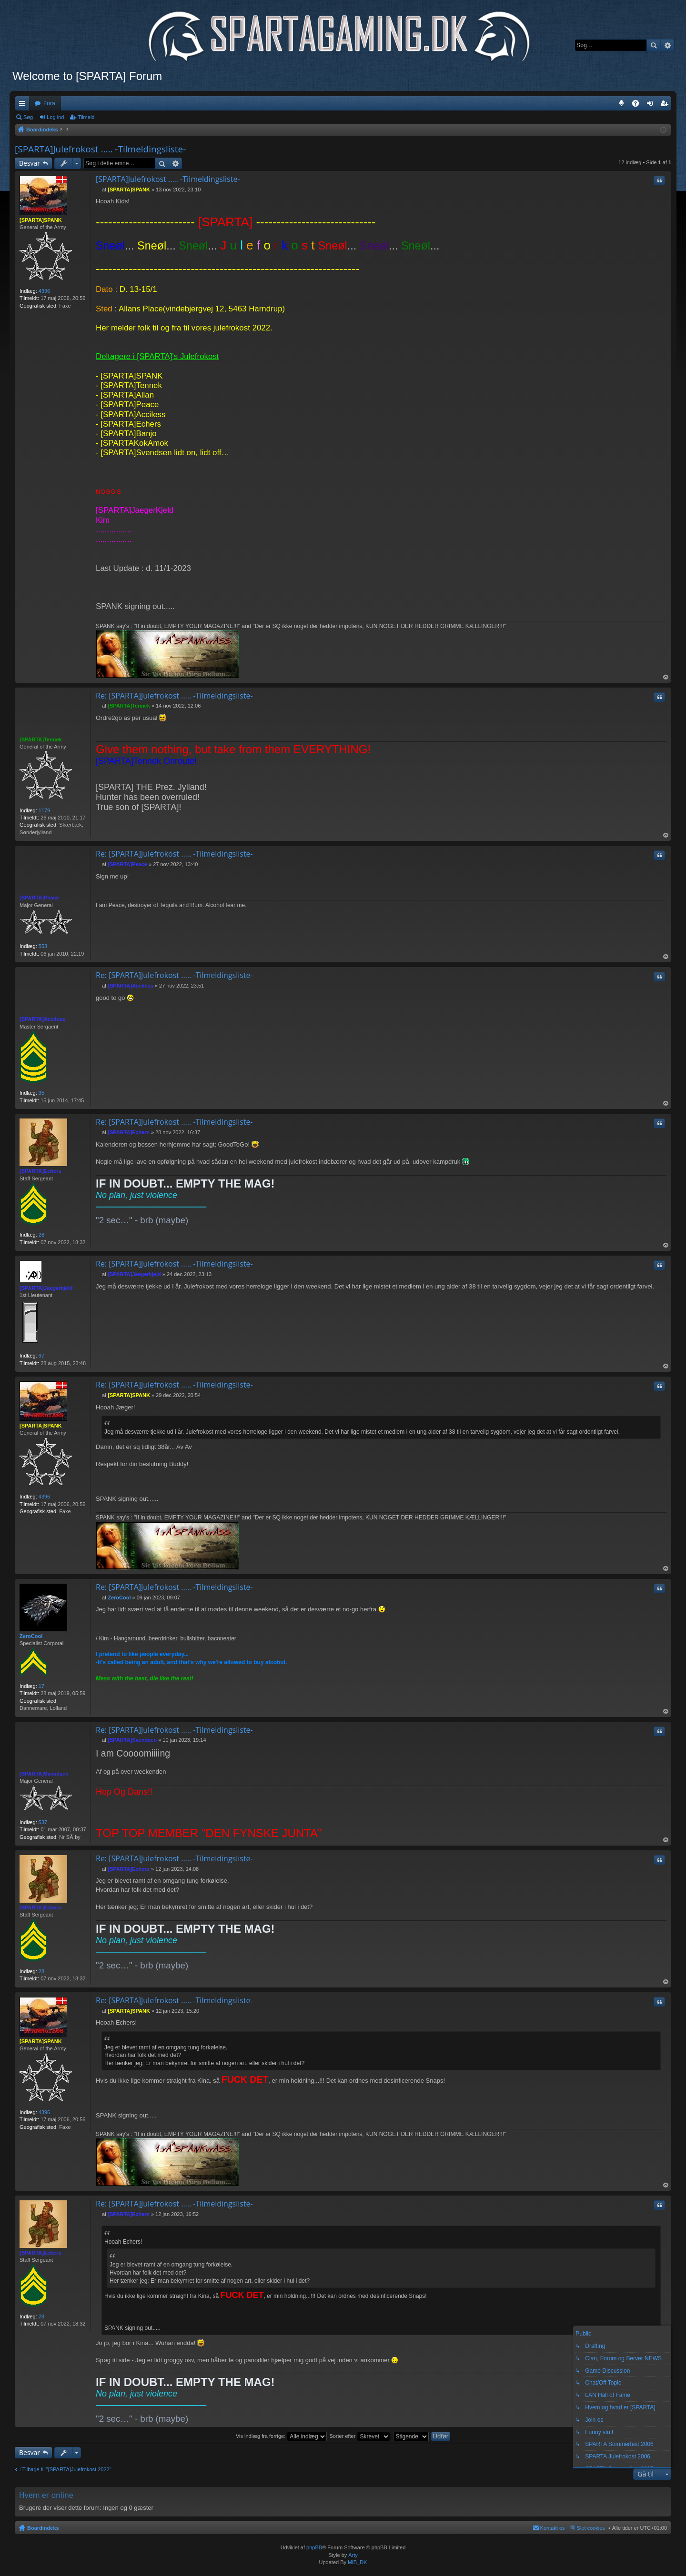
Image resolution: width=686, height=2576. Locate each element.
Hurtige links (24, 105)
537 (43, 1822)
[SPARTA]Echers (40, 1171)
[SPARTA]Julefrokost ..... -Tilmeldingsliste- (100, 149)
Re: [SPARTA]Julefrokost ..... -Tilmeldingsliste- (174, 695)
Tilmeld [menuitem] (667, 105)
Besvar (29, 163)
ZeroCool (31, 1636)
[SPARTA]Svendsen (44, 1774)
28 (41, 1235)
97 (41, 1355)
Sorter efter (359, 2436)
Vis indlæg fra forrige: (281, 2436)
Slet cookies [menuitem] (591, 2528)
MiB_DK (356, 2562)
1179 (44, 810)
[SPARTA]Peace (39, 897)
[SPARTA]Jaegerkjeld (46, 1288)
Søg (653, 45)
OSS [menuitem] (639, 105)
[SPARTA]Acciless (42, 1019)
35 (41, 1093)
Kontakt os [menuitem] (552, 2528)
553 (43, 946)
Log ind (55, 117)
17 (41, 1686)
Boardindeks (43, 2528)
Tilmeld (86, 117)
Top (666, 677)
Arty (353, 2555)
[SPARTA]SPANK (41, 220)
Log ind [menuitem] (652, 105)
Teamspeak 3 (623, 105)
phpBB (314, 2547)
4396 (44, 291)
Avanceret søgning (667, 45)
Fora (49, 103)
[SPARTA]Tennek (41, 739)
